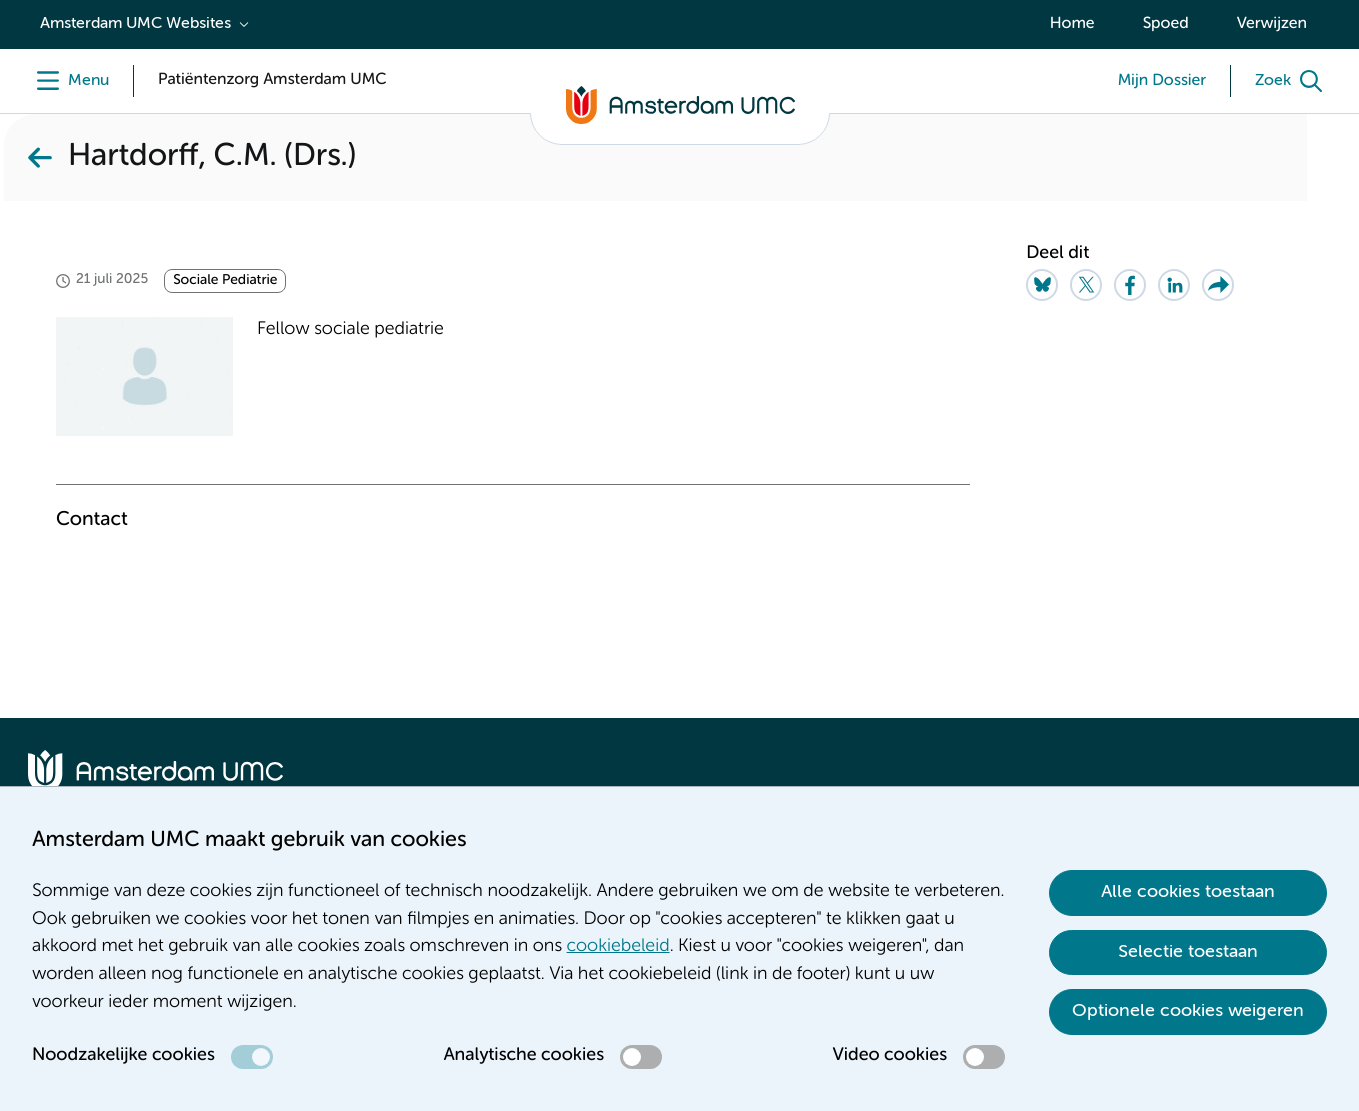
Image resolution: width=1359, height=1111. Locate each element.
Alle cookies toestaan (1188, 892)
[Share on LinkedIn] (1174, 285)
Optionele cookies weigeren (1188, 1011)
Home (1072, 24)
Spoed (1166, 24)
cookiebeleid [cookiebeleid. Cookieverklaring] (618, 947)
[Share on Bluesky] (1042, 285)
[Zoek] (1293, 81)
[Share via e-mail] (1218, 285)
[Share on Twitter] (1086, 285)
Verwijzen (1272, 24)
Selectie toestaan (1188, 952)
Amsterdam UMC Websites (135, 24)
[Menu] (68, 81)
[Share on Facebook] (1130, 285)
